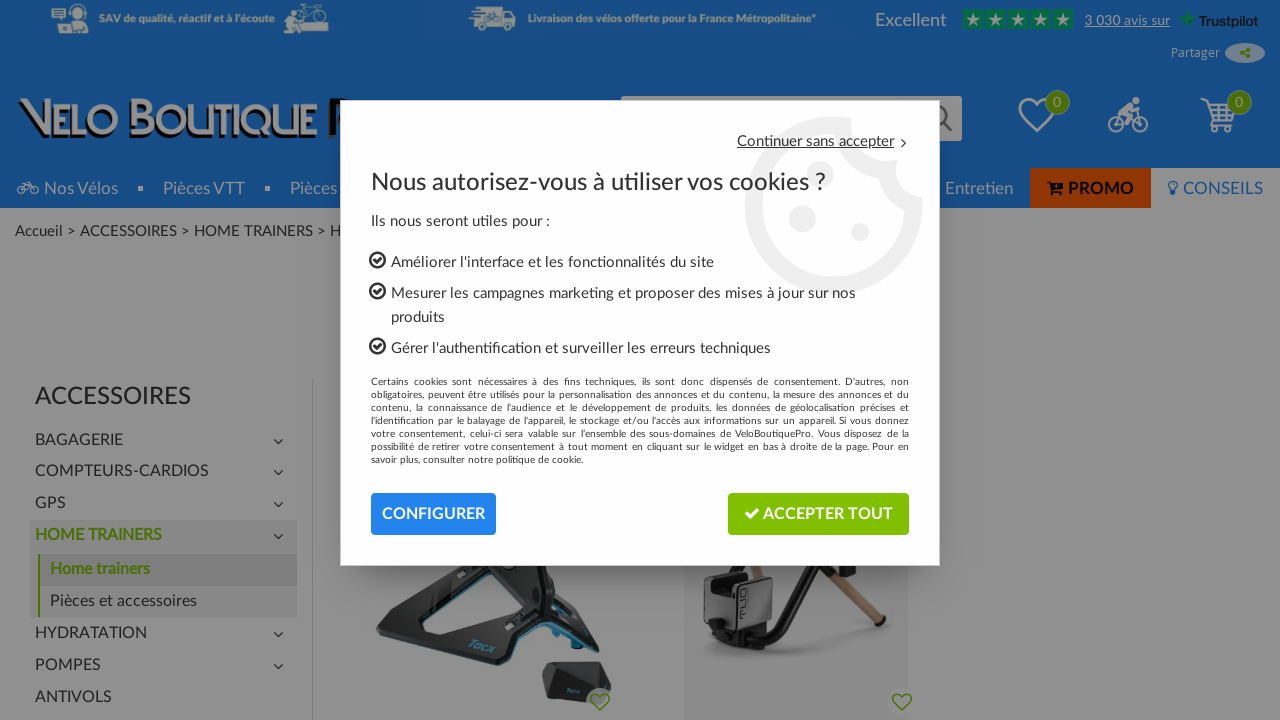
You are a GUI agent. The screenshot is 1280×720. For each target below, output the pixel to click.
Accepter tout (818, 513)
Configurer (433, 514)
